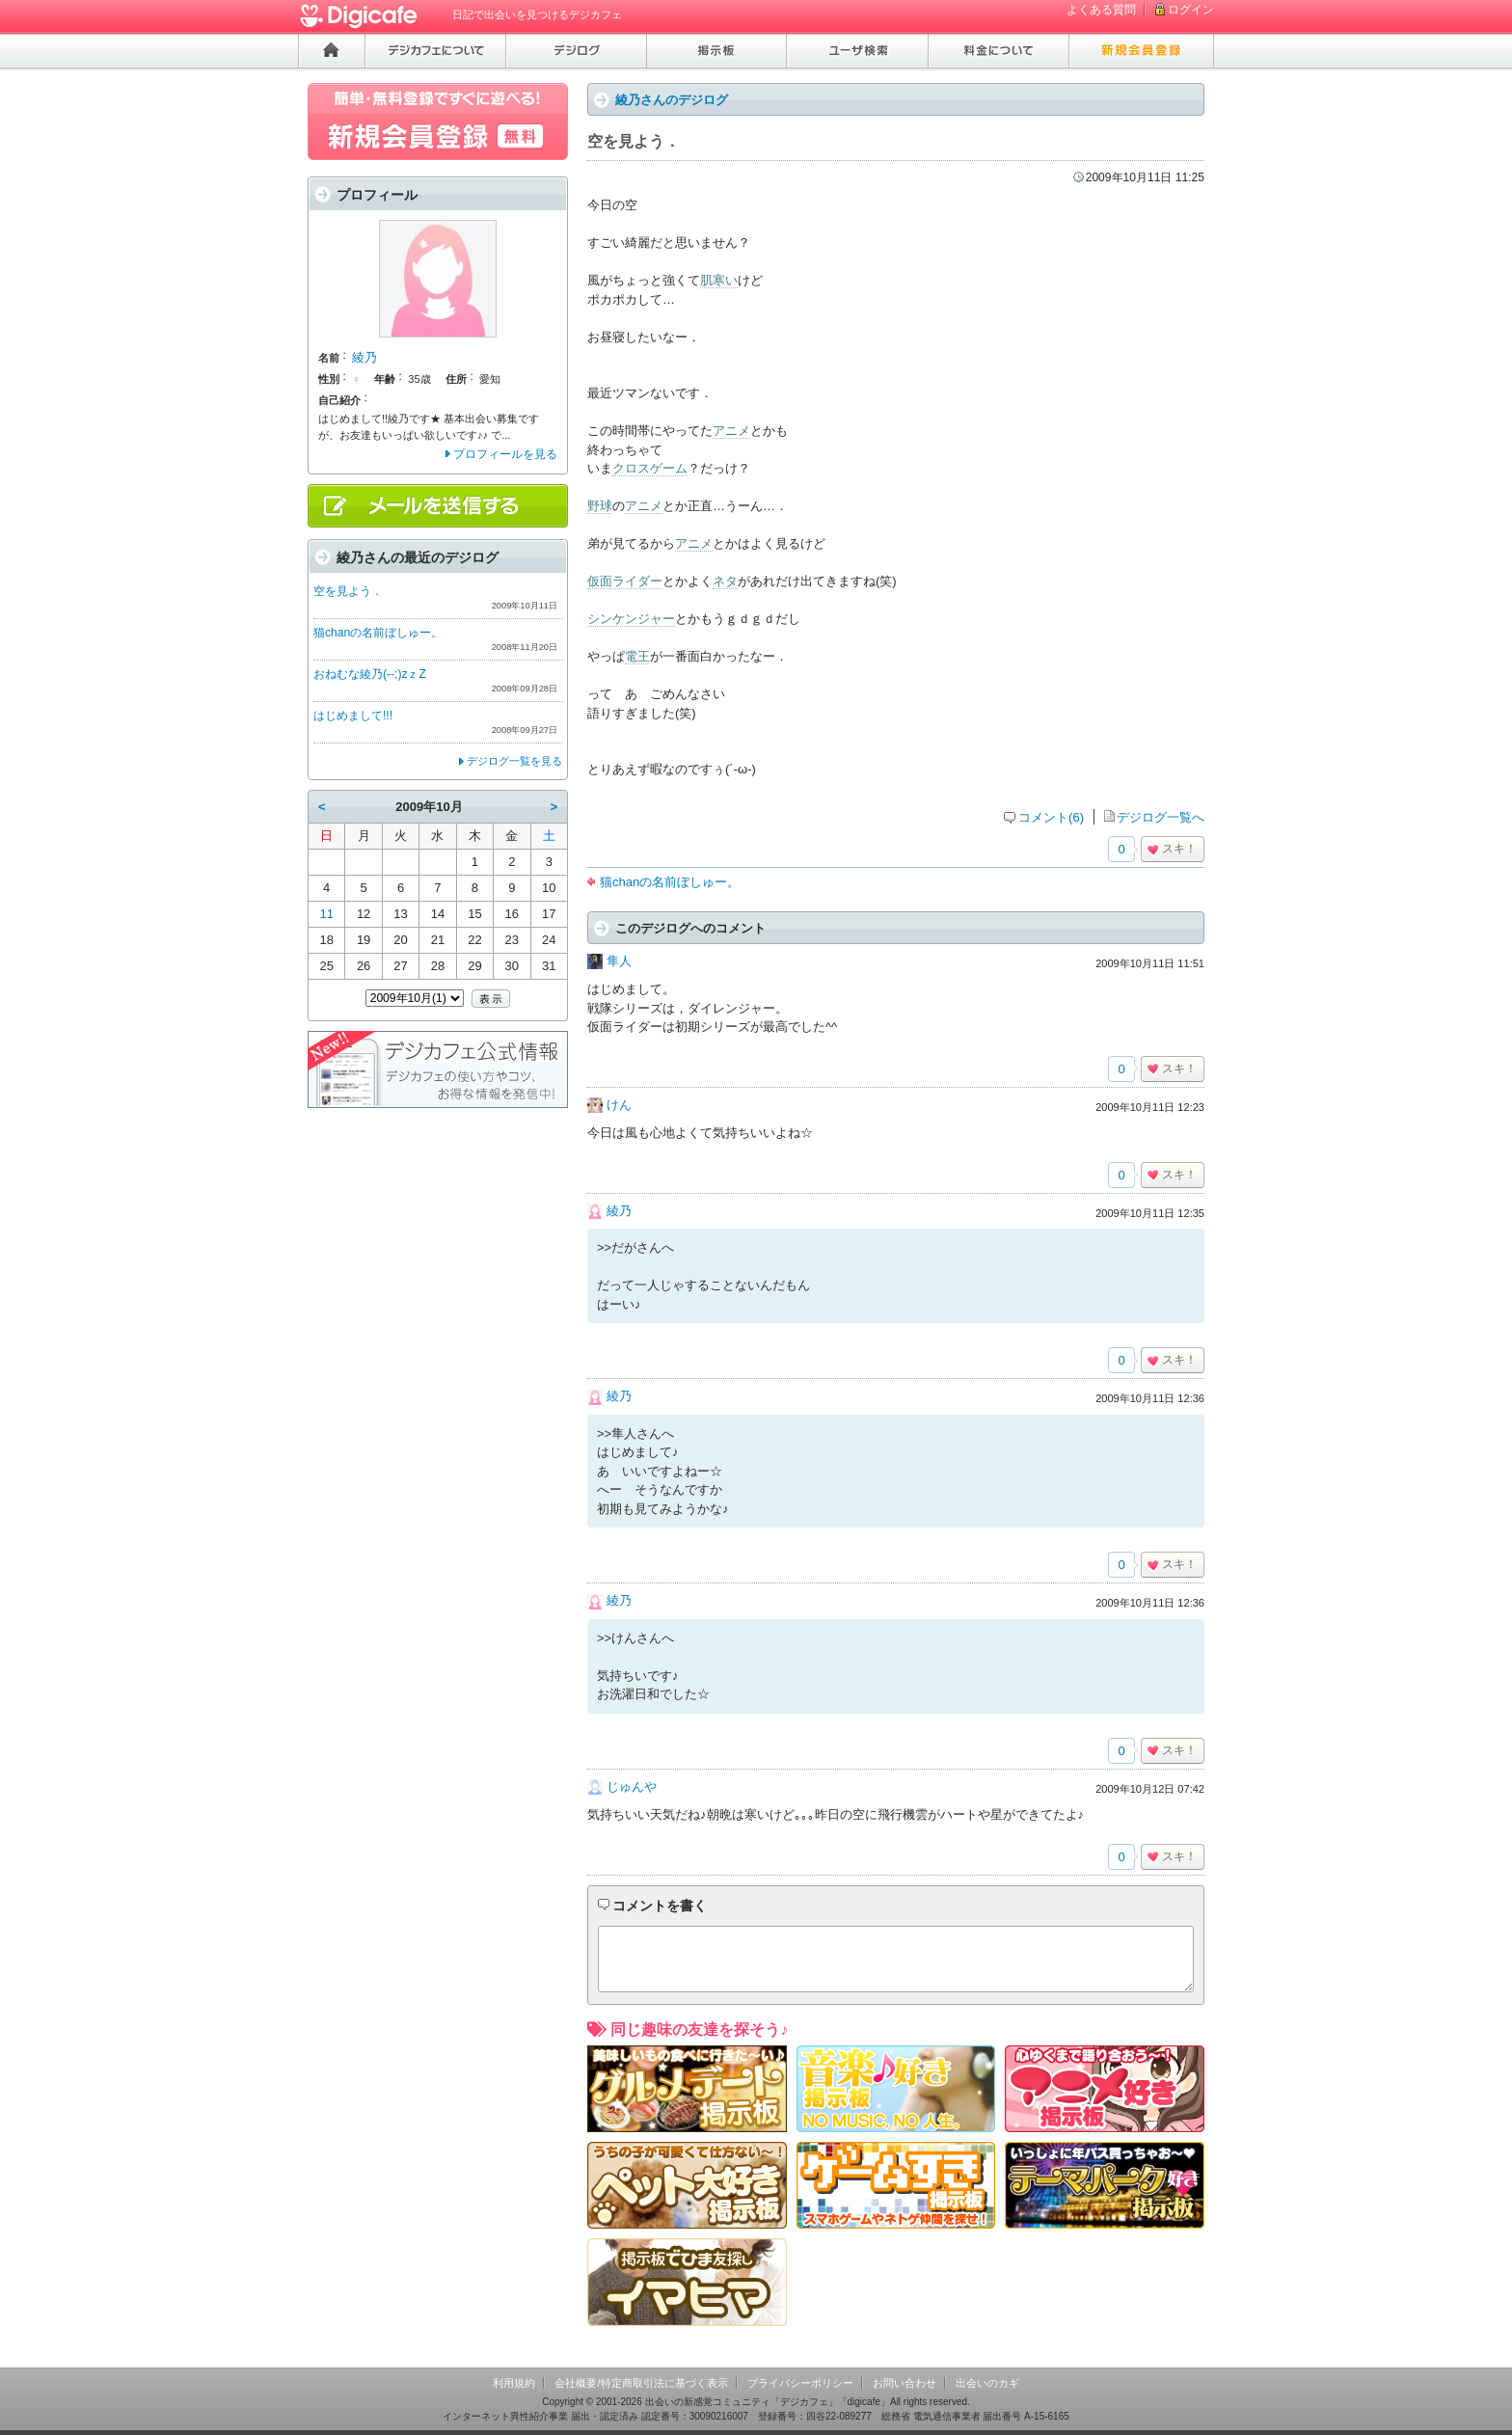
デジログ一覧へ (1160, 817)
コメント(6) (1051, 817)
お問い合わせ (904, 2383)
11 (326, 913)
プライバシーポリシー (800, 2383)
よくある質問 (1101, 9)
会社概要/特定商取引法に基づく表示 (640, 2383)
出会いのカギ (987, 2383)
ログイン (1191, 9)
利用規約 (514, 2383)
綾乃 (619, 1211)
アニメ (731, 430)
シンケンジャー (631, 618)
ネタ (725, 581)
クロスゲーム (650, 468)
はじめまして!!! (352, 715)
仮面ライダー (624, 581)
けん (619, 1104)
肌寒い (719, 280)
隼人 (619, 961)
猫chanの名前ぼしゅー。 (670, 882)
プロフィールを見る (505, 454)
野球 (599, 506)
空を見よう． (348, 591)
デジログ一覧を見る (514, 761)
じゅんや (632, 1786)
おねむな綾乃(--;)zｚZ (369, 674)
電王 (637, 656)
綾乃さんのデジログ (671, 100)
